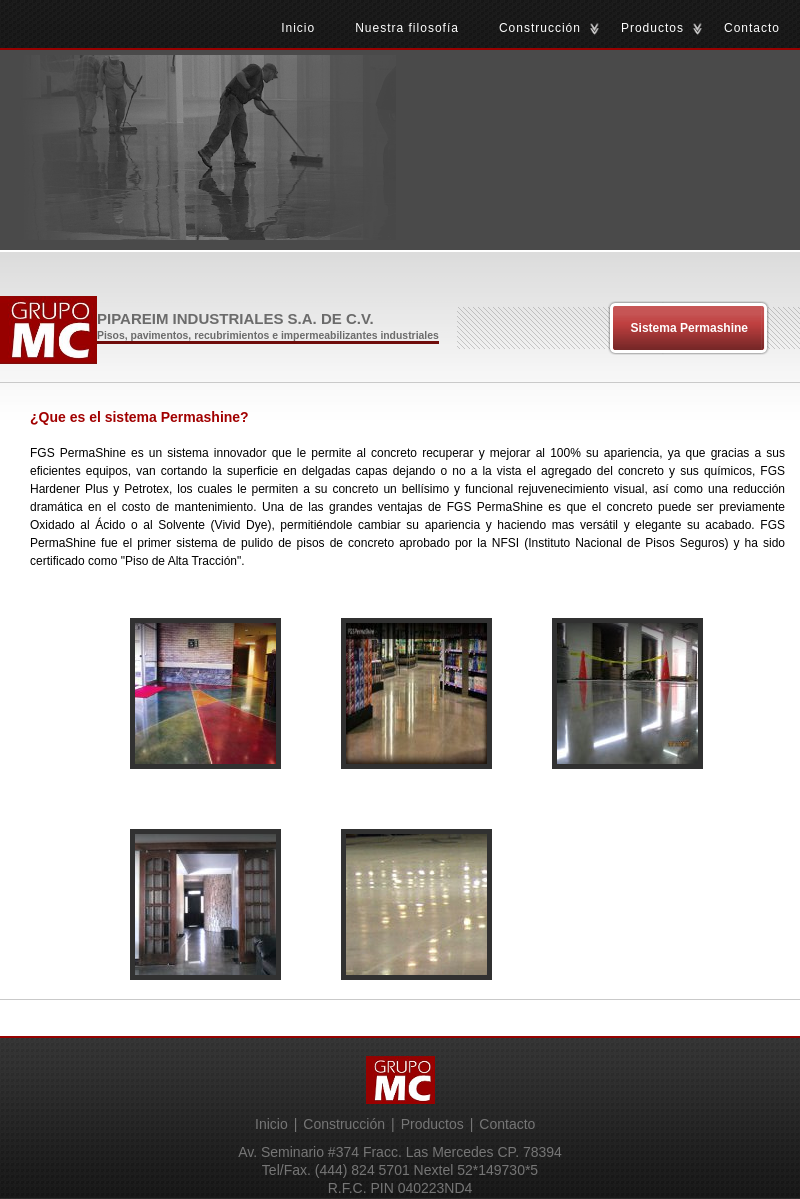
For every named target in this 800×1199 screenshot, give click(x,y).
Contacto (752, 28)
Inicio (298, 28)
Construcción (540, 28)
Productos (652, 28)
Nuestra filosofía (407, 28)
